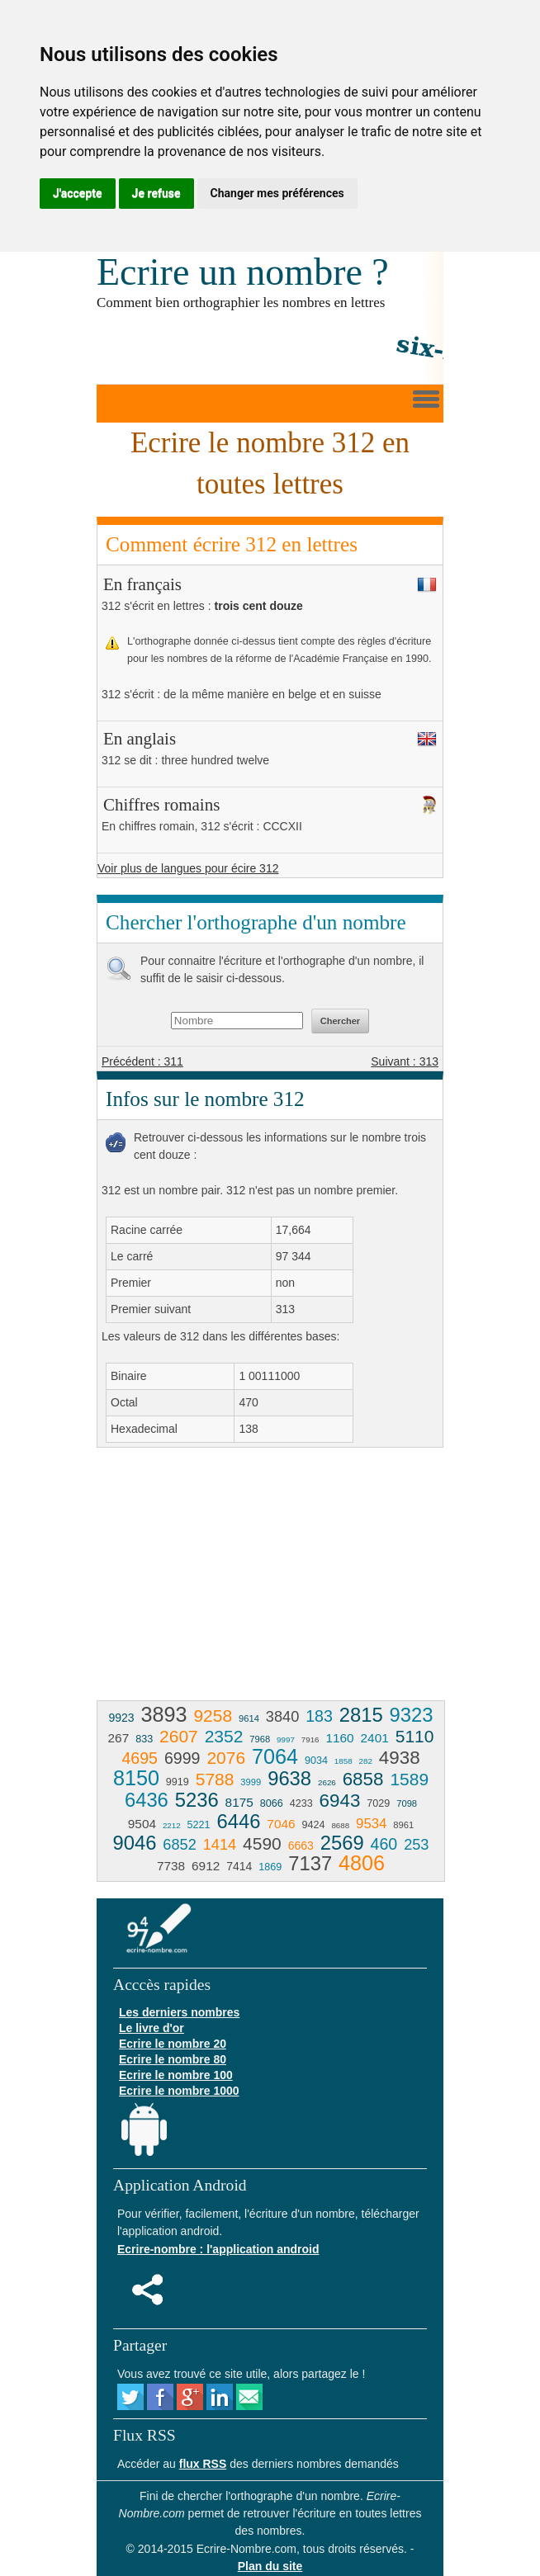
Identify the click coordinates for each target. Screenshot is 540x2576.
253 (416, 1844)
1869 (270, 1867)
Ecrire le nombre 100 (176, 2075)
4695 (139, 1758)
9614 (249, 1718)
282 (365, 1760)
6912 (206, 1866)
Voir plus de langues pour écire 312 (187, 868)
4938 (399, 1757)
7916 (310, 1739)
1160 (339, 1738)
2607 (178, 1736)
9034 (316, 1760)
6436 (146, 1800)
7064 (275, 1756)
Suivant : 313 (404, 1061)
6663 (301, 1845)
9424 (313, 1825)
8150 (136, 1777)
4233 (301, 1803)
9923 (121, 1717)
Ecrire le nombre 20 (172, 2043)
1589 (409, 1779)
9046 (134, 1843)
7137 (310, 1863)
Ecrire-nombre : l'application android (218, 2249)
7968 (259, 1739)
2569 (342, 1843)
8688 (340, 1825)
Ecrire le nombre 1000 (179, 2090)
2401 (375, 1738)
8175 (239, 1802)
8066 (271, 1803)
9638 (289, 1778)
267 (119, 1738)
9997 (286, 1739)
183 (319, 1716)
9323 (411, 1715)
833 (144, 1739)
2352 (224, 1736)
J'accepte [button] (77, 193)
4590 (262, 1843)
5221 (199, 1825)
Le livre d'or (151, 2028)
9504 (142, 1824)
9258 (212, 1715)
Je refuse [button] (156, 193)
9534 (371, 1824)
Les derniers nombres (179, 2012)
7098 (406, 1803)
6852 (179, 1844)
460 (384, 1844)
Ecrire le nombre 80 (172, 2059)
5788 (215, 1779)
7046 (281, 1824)
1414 (219, 1844)
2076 (225, 1757)
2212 (172, 1825)
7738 (171, 1866)
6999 (182, 1758)
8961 (403, 1825)
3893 (163, 1714)
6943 (340, 1800)
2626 (327, 1782)
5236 (197, 1800)
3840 (282, 1717)
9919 (177, 1782)
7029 (378, 1803)
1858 (343, 1760)
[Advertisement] (235, 1579)
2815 (361, 1715)
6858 (363, 1779)
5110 (415, 1736)
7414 (239, 1866)
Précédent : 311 (142, 1061)
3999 (250, 1782)
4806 (362, 1862)
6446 (239, 1821)
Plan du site (270, 2566)
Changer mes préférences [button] (277, 193)
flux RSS (203, 2463)
